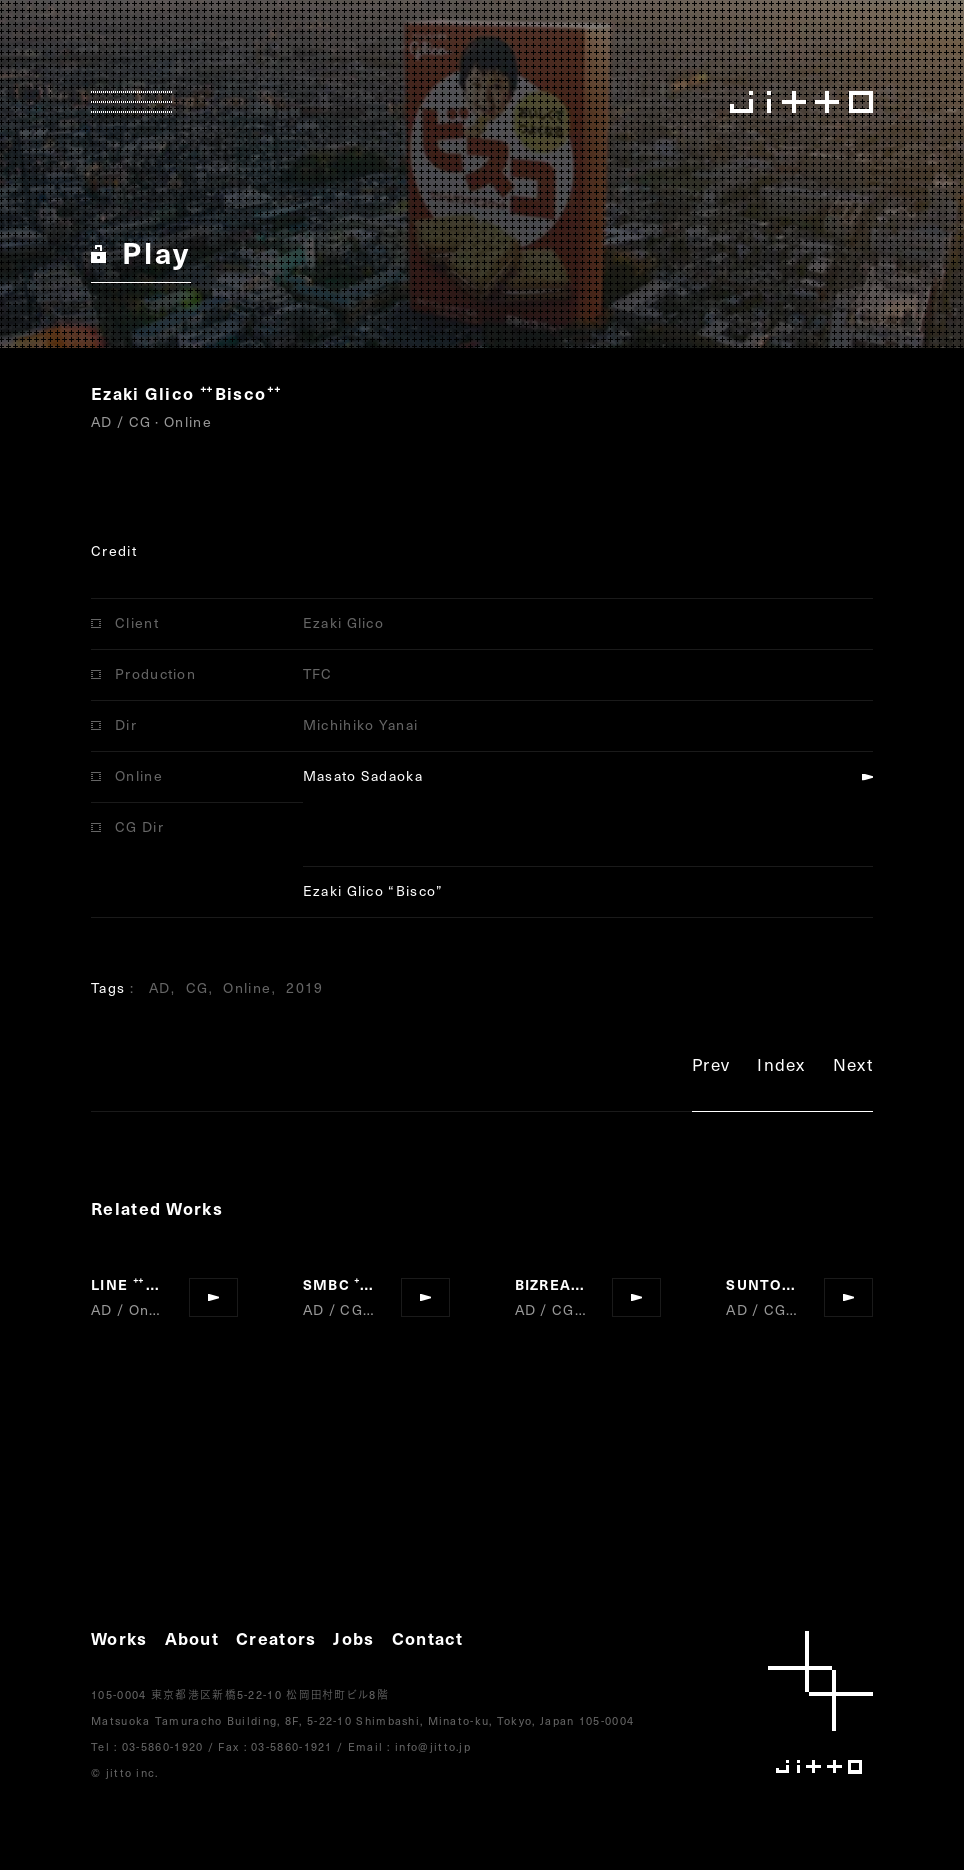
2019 (304, 987)
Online (247, 987)
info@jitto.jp (433, 1746)
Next (853, 1067)
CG (197, 987)
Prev (711, 1067)
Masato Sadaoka (363, 775)
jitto (820, 1702)
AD (160, 987)
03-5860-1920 (163, 1746)
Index (781, 1067)
